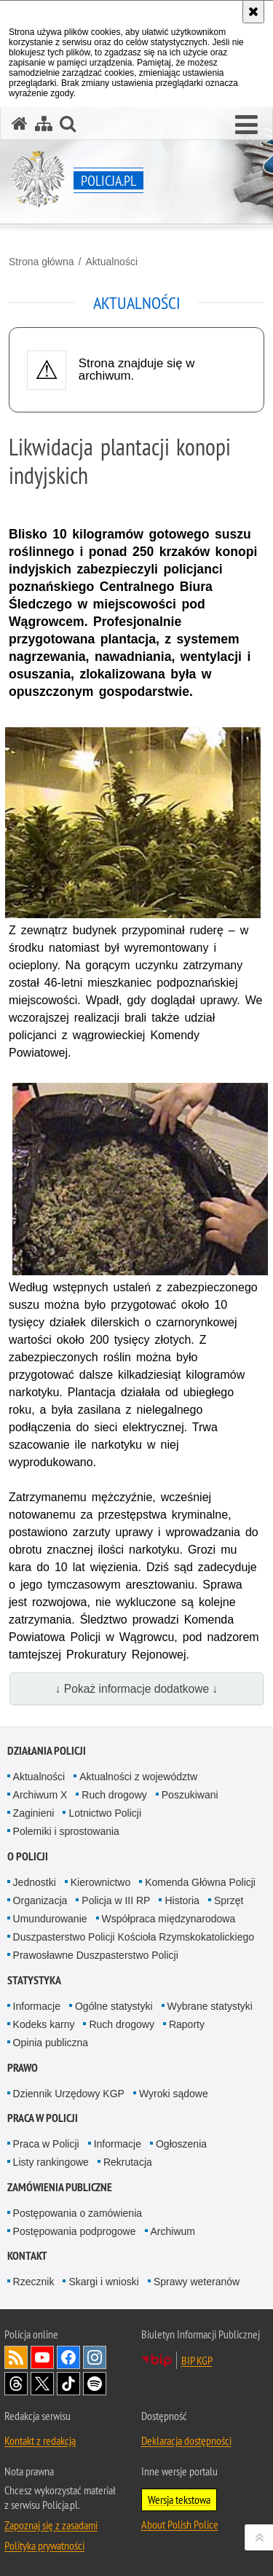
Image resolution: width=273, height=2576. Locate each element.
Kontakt (27, 2255)
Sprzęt (228, 1900)
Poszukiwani (190, 1795)
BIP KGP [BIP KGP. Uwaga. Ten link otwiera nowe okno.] (197, 2360)
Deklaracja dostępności (186, 2440)
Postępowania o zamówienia (77, 2213)
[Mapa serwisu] (43, 123)
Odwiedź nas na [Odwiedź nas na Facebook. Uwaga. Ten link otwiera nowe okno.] (68, 2357)
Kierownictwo (100, 1882)
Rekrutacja (127, 2162)
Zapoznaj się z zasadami (51, 2525)
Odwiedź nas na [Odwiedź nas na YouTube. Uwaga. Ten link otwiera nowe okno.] (42, 2357)
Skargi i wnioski (103, 2281)
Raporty (187, 2024)
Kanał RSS (16, 2357)
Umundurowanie (50, 1919)
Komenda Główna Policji (200, 1882)
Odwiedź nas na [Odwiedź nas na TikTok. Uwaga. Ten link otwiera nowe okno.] (68, 2383)
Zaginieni (34, 1813)
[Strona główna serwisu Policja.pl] (20, 123)
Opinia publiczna (51, 2042)
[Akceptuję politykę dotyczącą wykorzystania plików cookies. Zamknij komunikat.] (253, 11)
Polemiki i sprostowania (66, 1831)
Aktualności (111, 261)
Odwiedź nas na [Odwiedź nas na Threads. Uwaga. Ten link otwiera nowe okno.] (16, 2383)
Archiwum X (40, 1795)
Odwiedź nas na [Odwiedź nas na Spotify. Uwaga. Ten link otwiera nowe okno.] (94, 2383)
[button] (246, 125)
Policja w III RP (116, 1900)
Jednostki (34, 1882)
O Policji (27, 1856)
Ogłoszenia (181, 2144)
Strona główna (41, 261)
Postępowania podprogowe (74, 2231)
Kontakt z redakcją (40, 2440)
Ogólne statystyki (114, 2006)
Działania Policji (46, 1750)
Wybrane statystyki (210, 2006)
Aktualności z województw (138, 1776)
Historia (182, 1900)
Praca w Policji (42, 2118)
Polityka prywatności (44, 2545)
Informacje (36, 2006)
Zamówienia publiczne (59, 2187)
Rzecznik (34, 2281)
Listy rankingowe (51, 2162)
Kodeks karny (44, 2024)
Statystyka (34, 1980)
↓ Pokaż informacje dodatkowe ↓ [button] (136, 1689)
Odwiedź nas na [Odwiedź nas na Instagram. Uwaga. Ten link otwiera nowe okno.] (94, 2357)
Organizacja (40, 1900)
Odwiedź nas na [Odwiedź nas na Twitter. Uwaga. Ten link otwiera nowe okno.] (42, 2383)
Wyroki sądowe (173, 2093)
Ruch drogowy (114, 1795)
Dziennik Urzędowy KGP (68, 2093)
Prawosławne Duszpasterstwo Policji (95, 1955)
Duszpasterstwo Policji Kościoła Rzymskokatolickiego (133, 1937)
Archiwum (173, 2231)
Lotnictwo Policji (104, 1813)
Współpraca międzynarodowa (169, 1919)
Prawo (22, 2067)
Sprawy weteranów (197, 2281)
